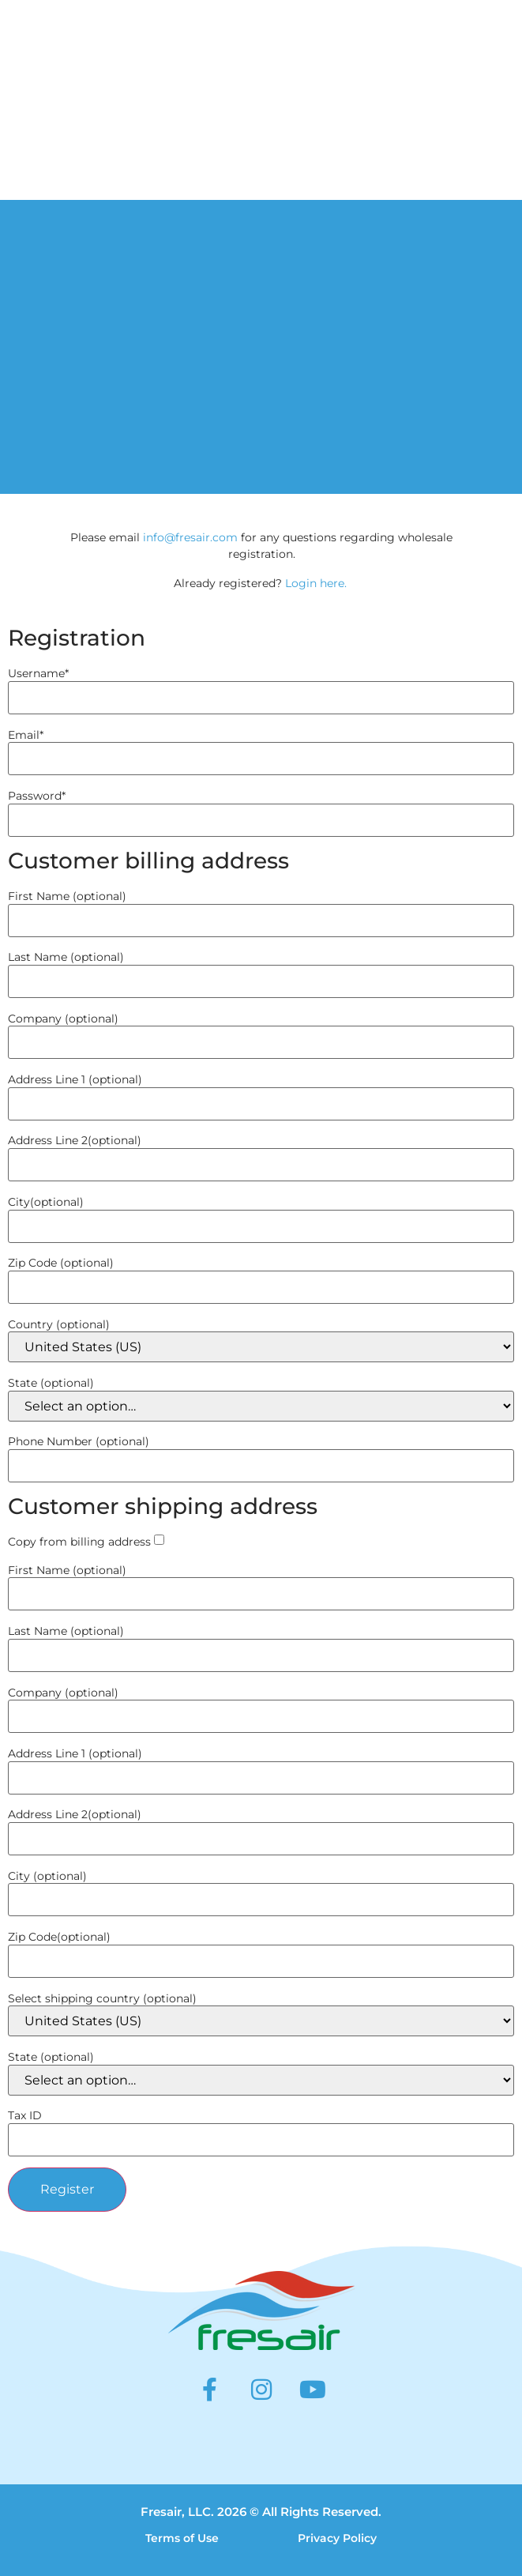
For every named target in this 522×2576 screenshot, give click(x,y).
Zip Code (61, 1262)
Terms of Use (182, 2538)
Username (38, 673)
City (46, 1201)
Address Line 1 (75, 1079)
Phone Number (78, 1441)
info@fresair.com (190, 537)
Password (37, 795)
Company (63, 1018)
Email (25, 734)
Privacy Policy (337, 2538)
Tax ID (25, 2115)
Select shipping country (102, 1998)
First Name (67, 896)
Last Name (66, 956)
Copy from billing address (79, 1541)
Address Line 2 (74, 1140)
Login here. (316, 583)
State (51, 1382)
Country (59, 1324)
